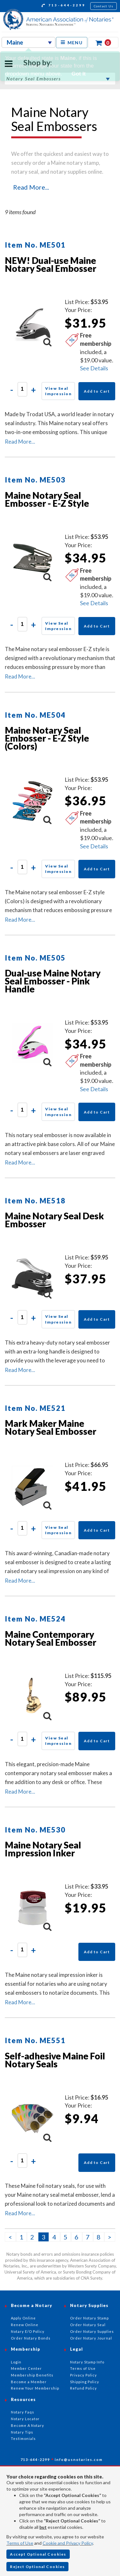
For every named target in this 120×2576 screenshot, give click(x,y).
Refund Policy (83, 2388)
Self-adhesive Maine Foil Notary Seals (55, 2059)
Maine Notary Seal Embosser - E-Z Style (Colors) (47, 738)
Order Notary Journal (91, 2338)
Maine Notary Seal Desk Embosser (54, 1219)
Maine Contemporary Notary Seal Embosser (50, 1638)
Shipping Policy (84, 2382)
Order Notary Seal (88, 2325)
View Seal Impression (58, 391)
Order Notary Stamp (89, 2318)
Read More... (31, 187)
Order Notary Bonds (31, 2338)
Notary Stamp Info (87, 2362)
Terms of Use (19, 2543)
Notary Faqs (22, 2412)
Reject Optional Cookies (37, 2566)
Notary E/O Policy (27, 2331)
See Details (94, 368)
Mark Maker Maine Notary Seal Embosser (50, 1427)
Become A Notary (27, 2425)
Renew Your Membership (35, 2388)
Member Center (26, 2368)
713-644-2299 (63, 6)
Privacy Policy (83, 2375)
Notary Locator (25, 2419)
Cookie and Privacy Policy (68, 2543)
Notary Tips (22, 2432)
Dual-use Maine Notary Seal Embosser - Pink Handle (52, 981)
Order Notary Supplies (92, 2331)
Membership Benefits (32, 2375)
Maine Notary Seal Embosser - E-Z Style (47, 499)
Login (16, 2362)
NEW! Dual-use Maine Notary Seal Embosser (50, 264)
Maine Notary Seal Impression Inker (43, 1848)
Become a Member (29, 2382)
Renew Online (24, 2325)
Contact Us (104, 6)
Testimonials (23, 2438)
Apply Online (23, 2318)
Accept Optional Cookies (38, 2554)
